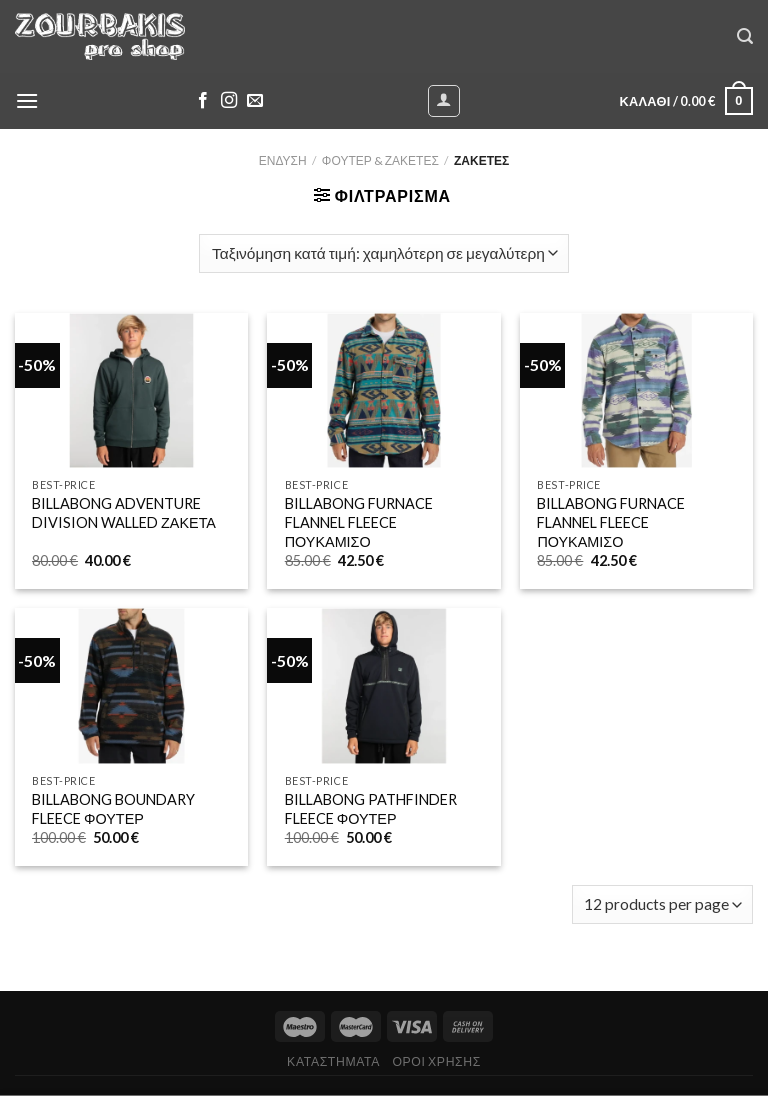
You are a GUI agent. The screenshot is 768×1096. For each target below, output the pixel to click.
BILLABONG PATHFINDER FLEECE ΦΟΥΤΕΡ (371, 809)
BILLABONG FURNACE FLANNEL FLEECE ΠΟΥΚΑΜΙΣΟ (359, 522)
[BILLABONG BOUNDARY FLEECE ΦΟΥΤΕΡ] (131, 686)
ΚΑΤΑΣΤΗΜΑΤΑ (333, 1061)
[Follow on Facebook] (203, 101)
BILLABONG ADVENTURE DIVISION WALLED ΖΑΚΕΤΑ (124, 513)
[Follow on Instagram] (229, 101)
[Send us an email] (255, 101)
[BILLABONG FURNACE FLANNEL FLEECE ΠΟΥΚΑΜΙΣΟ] (383, 391)
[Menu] (27, 100)
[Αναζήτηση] (745, 36)
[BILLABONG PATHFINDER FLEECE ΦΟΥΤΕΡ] (383, 686)
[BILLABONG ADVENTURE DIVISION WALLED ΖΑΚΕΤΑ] (131, 391)
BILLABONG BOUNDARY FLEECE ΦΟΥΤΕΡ (113, 809)
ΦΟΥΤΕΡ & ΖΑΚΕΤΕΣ (380, 160)
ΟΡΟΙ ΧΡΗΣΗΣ (436, 1061)
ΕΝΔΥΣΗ (283, 160)
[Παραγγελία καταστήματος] (383, 253)
